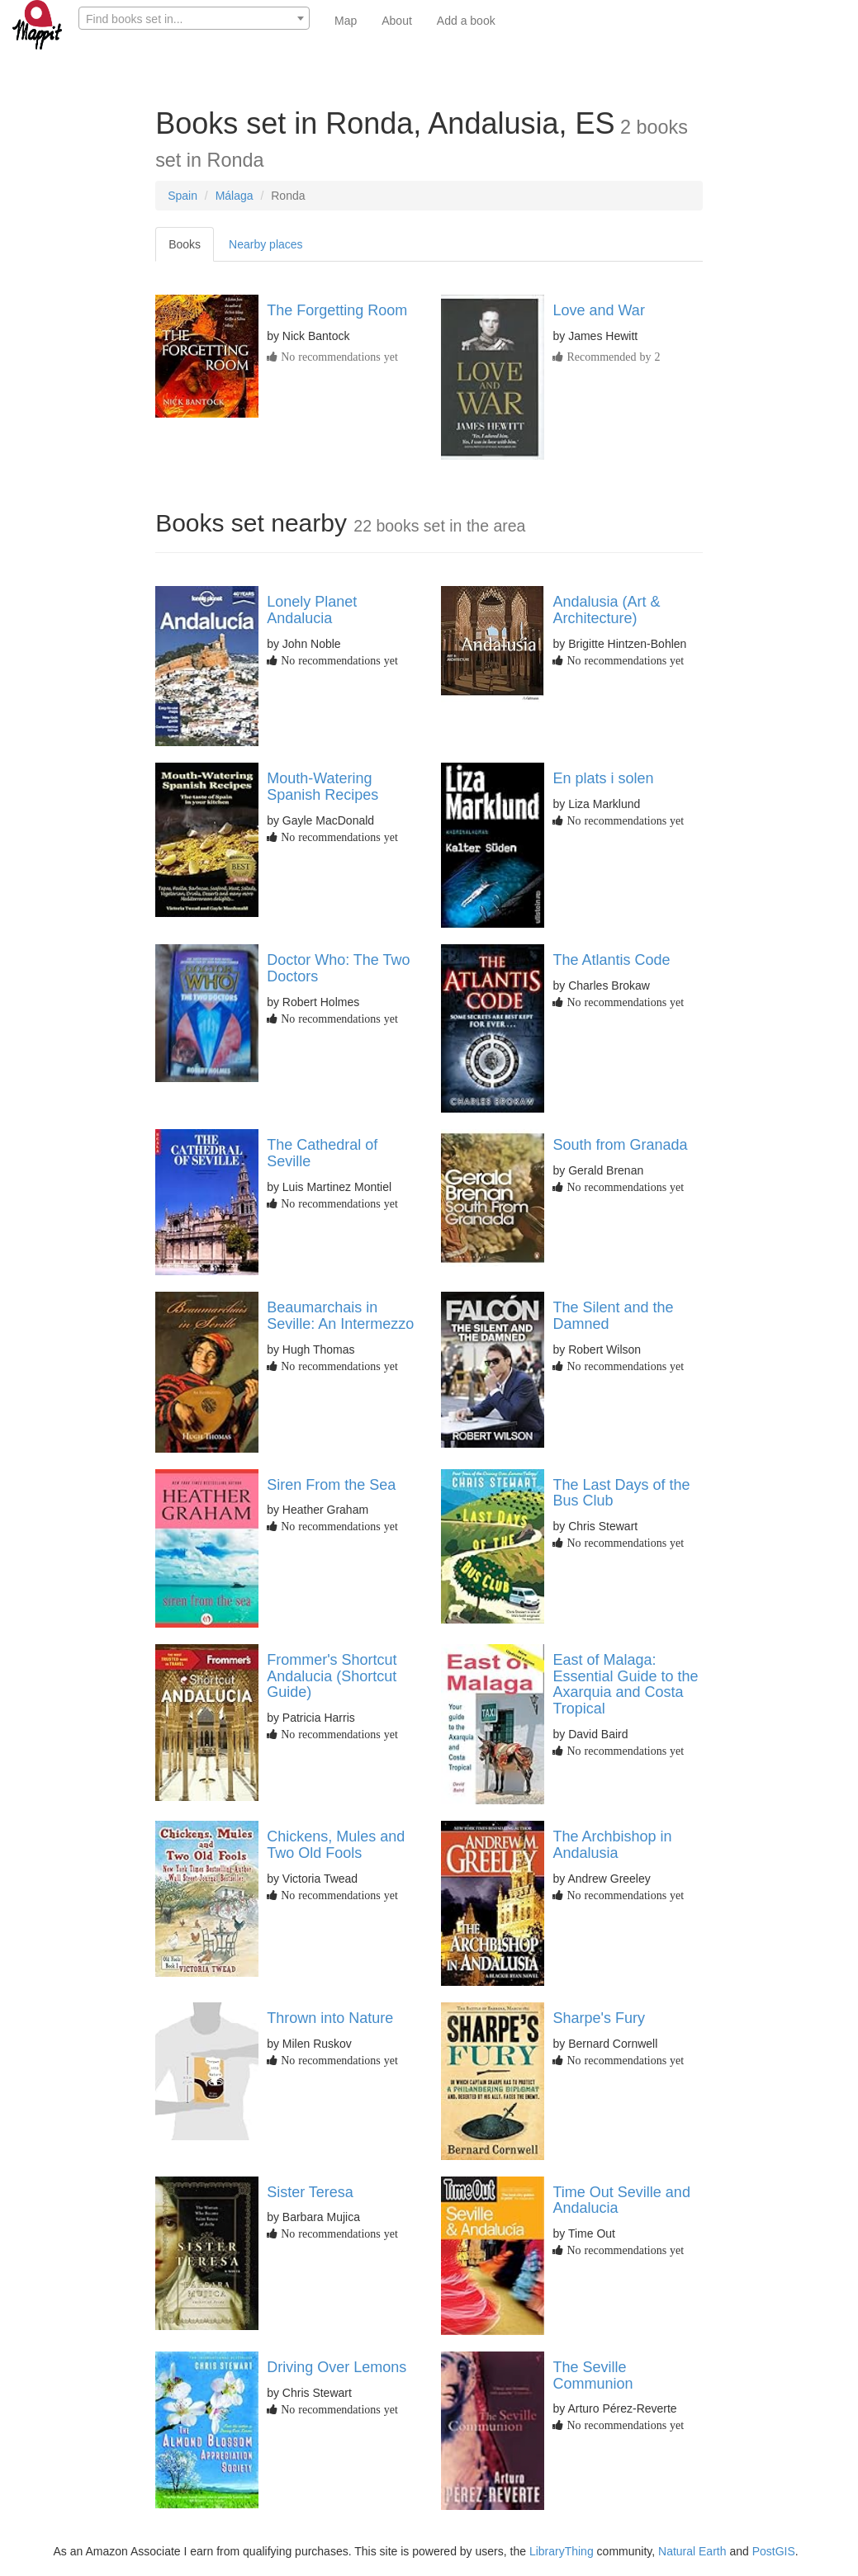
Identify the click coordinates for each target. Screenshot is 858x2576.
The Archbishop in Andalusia (611, 1844)
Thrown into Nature (330, 2018)
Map (345, 20)
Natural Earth (692, 2551)
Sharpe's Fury (598, 2018)
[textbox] (194, 19)
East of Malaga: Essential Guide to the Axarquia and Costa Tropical (625, 1684)
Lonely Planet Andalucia (312, 609)
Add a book (466, 20)
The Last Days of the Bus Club (621, 1493)
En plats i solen (602, 778)
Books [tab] (184, 244)
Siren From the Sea (331, 1485)
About (397, 20)
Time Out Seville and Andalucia (621, 2200)
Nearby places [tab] (266, 244)
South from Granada (619, 1145)
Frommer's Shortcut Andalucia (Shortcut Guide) (331, 1676)
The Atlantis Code (611, 960)
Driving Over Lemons (336, 2367)
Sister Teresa (310, 2192)
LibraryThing (561, 2551)
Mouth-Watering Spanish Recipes (322, 786)
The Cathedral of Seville (322, 1153)
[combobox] (194, 18)
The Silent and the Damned (612, 1315)
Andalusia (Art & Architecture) (606, 609)
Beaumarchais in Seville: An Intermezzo (340, 1315)
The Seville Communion (592, 2375)
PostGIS (773, 2551)
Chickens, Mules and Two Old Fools (336, 1844)
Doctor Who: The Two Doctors (338, 968)
